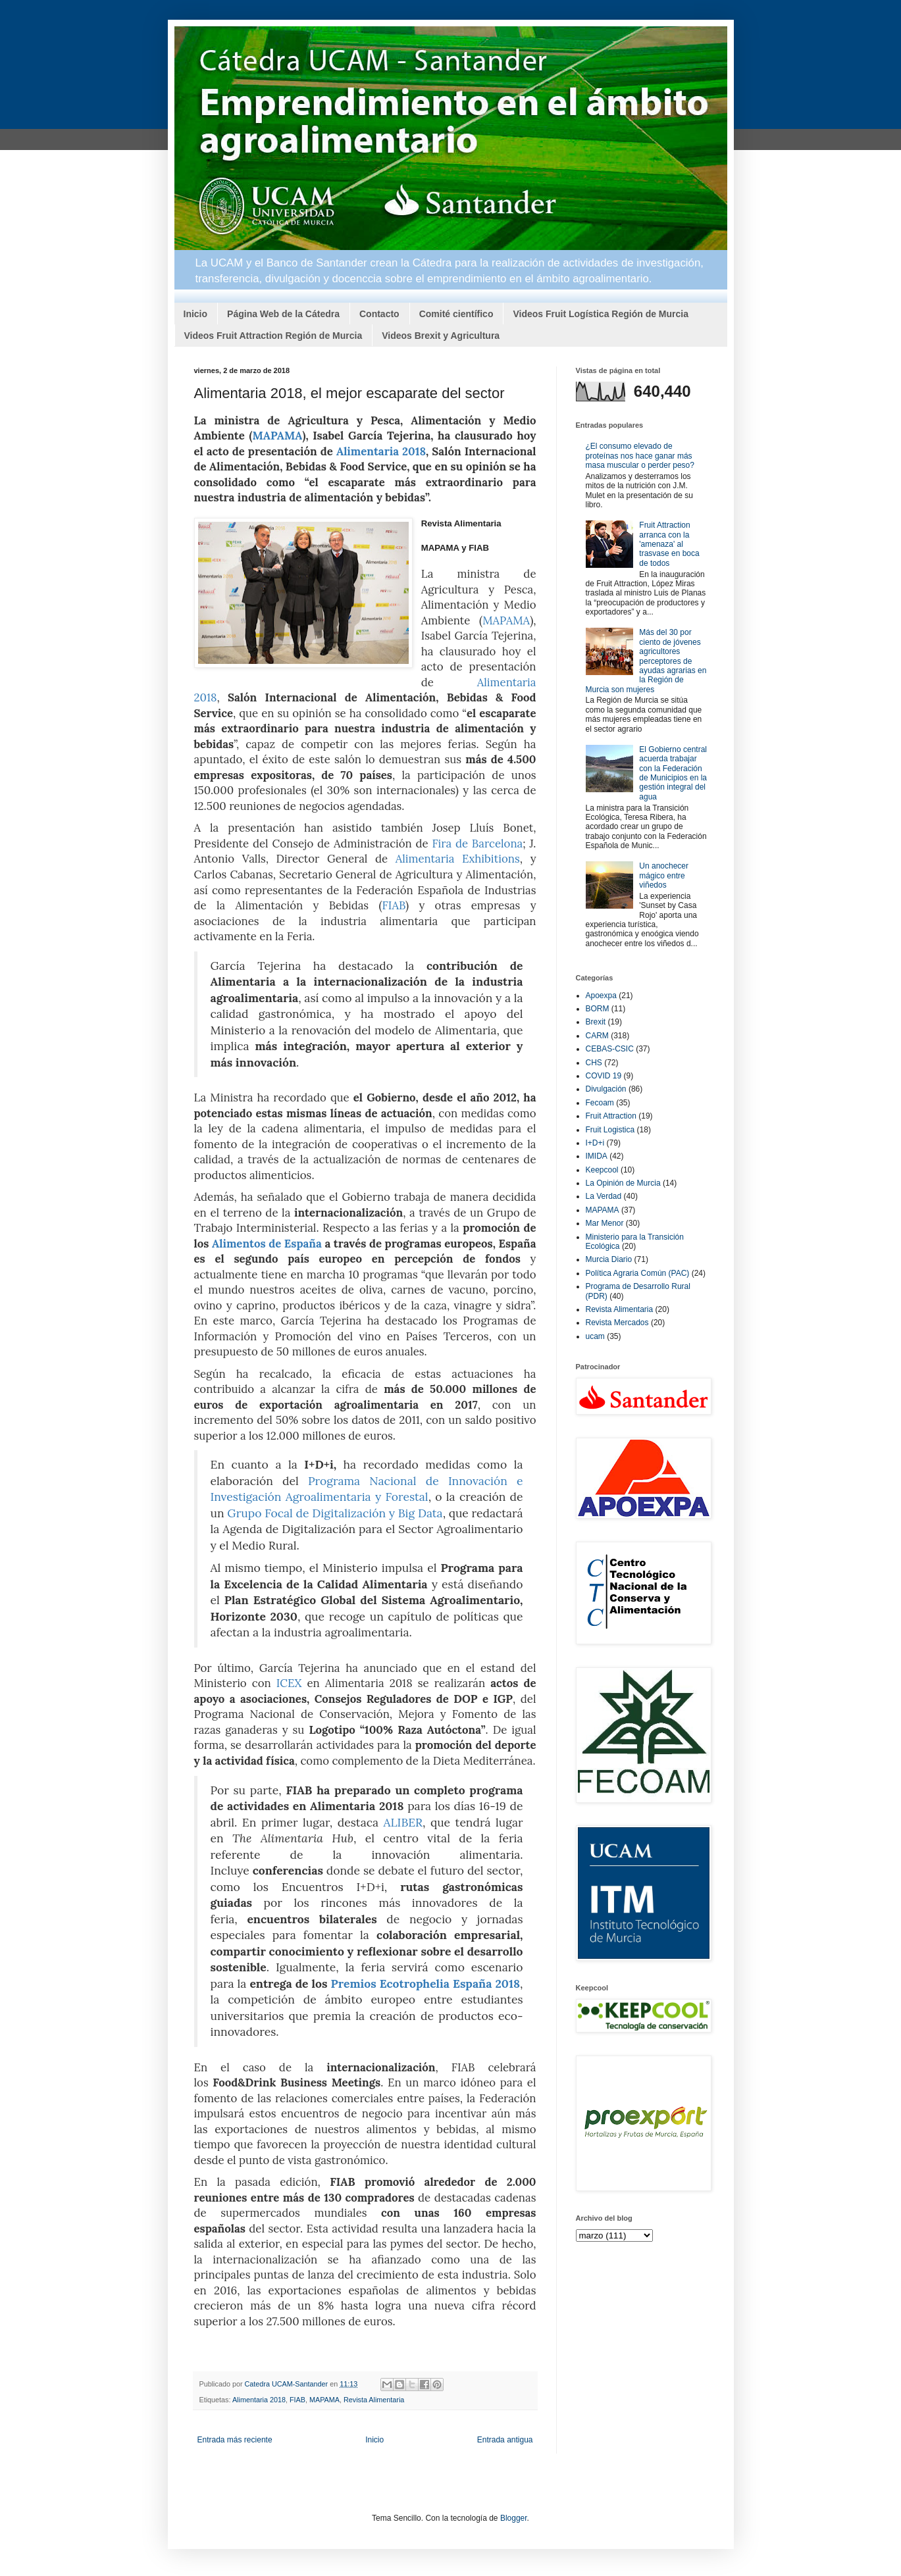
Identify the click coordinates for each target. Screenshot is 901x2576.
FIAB (393, 905)
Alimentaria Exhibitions (458, 858)
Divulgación (606, 1089)
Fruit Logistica (610, 1129)
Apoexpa (601, 995)
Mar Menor (605, 1223)
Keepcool (602, 1169)
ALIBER (403, 1822)
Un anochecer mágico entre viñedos (663, 875)
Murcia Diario (609, 1259)
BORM (597, 1008)
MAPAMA (277, 435)
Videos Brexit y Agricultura (441, 335)
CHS (594, 1062)
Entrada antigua (505, 2439)
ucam (595, 1336)
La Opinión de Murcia (623, 1183)
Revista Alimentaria (374, 2400)
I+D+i (595, 1143)
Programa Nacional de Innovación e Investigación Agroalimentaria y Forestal (367, 1489)
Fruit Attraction (611, 1116)
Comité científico (456, 314)
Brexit (596, 1021)
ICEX (289, 1683)
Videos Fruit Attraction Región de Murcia (273, 335)
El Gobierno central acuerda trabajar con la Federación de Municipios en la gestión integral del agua (673, 773)
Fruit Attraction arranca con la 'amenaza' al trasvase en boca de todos (669, 544)
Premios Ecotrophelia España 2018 (426, 1983)
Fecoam (600, 1102)
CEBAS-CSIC (610, 1048)
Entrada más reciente (234, 2439)
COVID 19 (604, 1075)
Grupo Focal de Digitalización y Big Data (334, 1513)
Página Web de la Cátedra (283, 314)
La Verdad (604, 1196)
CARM (597, 1035)
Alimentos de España (267, 1243)
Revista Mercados (617, 1322)
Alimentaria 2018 (381, 451)
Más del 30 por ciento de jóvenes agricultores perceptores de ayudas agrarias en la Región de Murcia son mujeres (646, 661)
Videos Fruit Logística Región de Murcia (600, 314)
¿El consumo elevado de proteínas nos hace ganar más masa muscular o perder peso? (640, 456)
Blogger (513, 2518)
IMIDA (596, 1156)
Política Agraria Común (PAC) (638, 1273)
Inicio (196, 314)
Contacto (379, 314)
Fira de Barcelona (477, 843)
